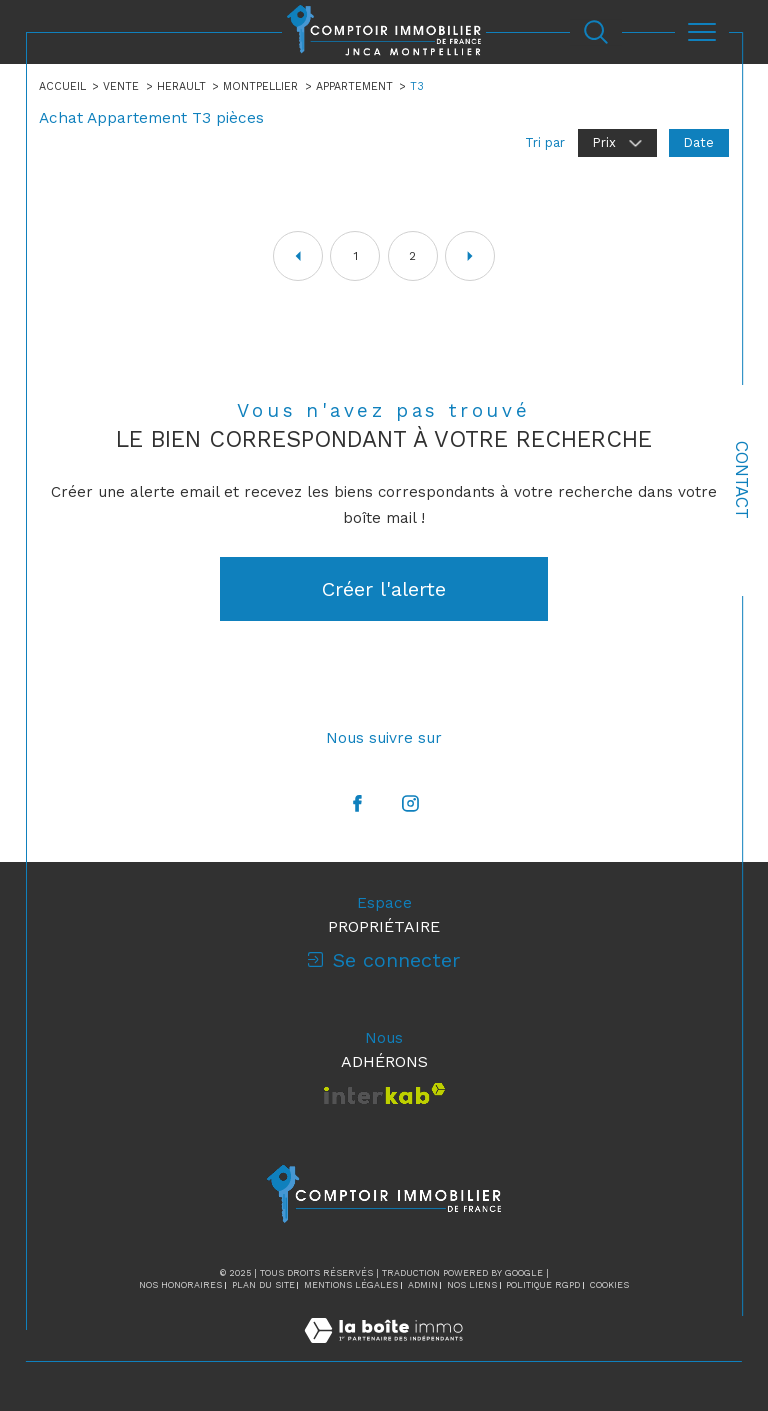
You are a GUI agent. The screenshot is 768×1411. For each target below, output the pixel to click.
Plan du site (263, 1286)
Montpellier (260, 86)
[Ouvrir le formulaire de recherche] (596, 32)
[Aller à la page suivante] (470, 256)
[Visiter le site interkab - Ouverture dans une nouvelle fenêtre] (384, 1093)
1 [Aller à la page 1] (355, 256)
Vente (121, 86)
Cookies (609, 1286)
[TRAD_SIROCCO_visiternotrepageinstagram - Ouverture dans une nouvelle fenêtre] (410, 804)
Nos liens (472, 1286)
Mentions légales (351, 1286)
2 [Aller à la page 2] (412, 256)
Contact (742, 480)
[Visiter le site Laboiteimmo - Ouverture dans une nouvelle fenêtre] (383, 1351)
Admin (423, 1286)
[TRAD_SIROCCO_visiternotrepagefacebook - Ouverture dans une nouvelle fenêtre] (358, 804)
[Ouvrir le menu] (702, 32)
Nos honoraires (180, 1286)
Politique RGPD (543, 1286)
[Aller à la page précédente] (298, 256)
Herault (181, 86)
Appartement (354, 86)
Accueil (62, 86)
